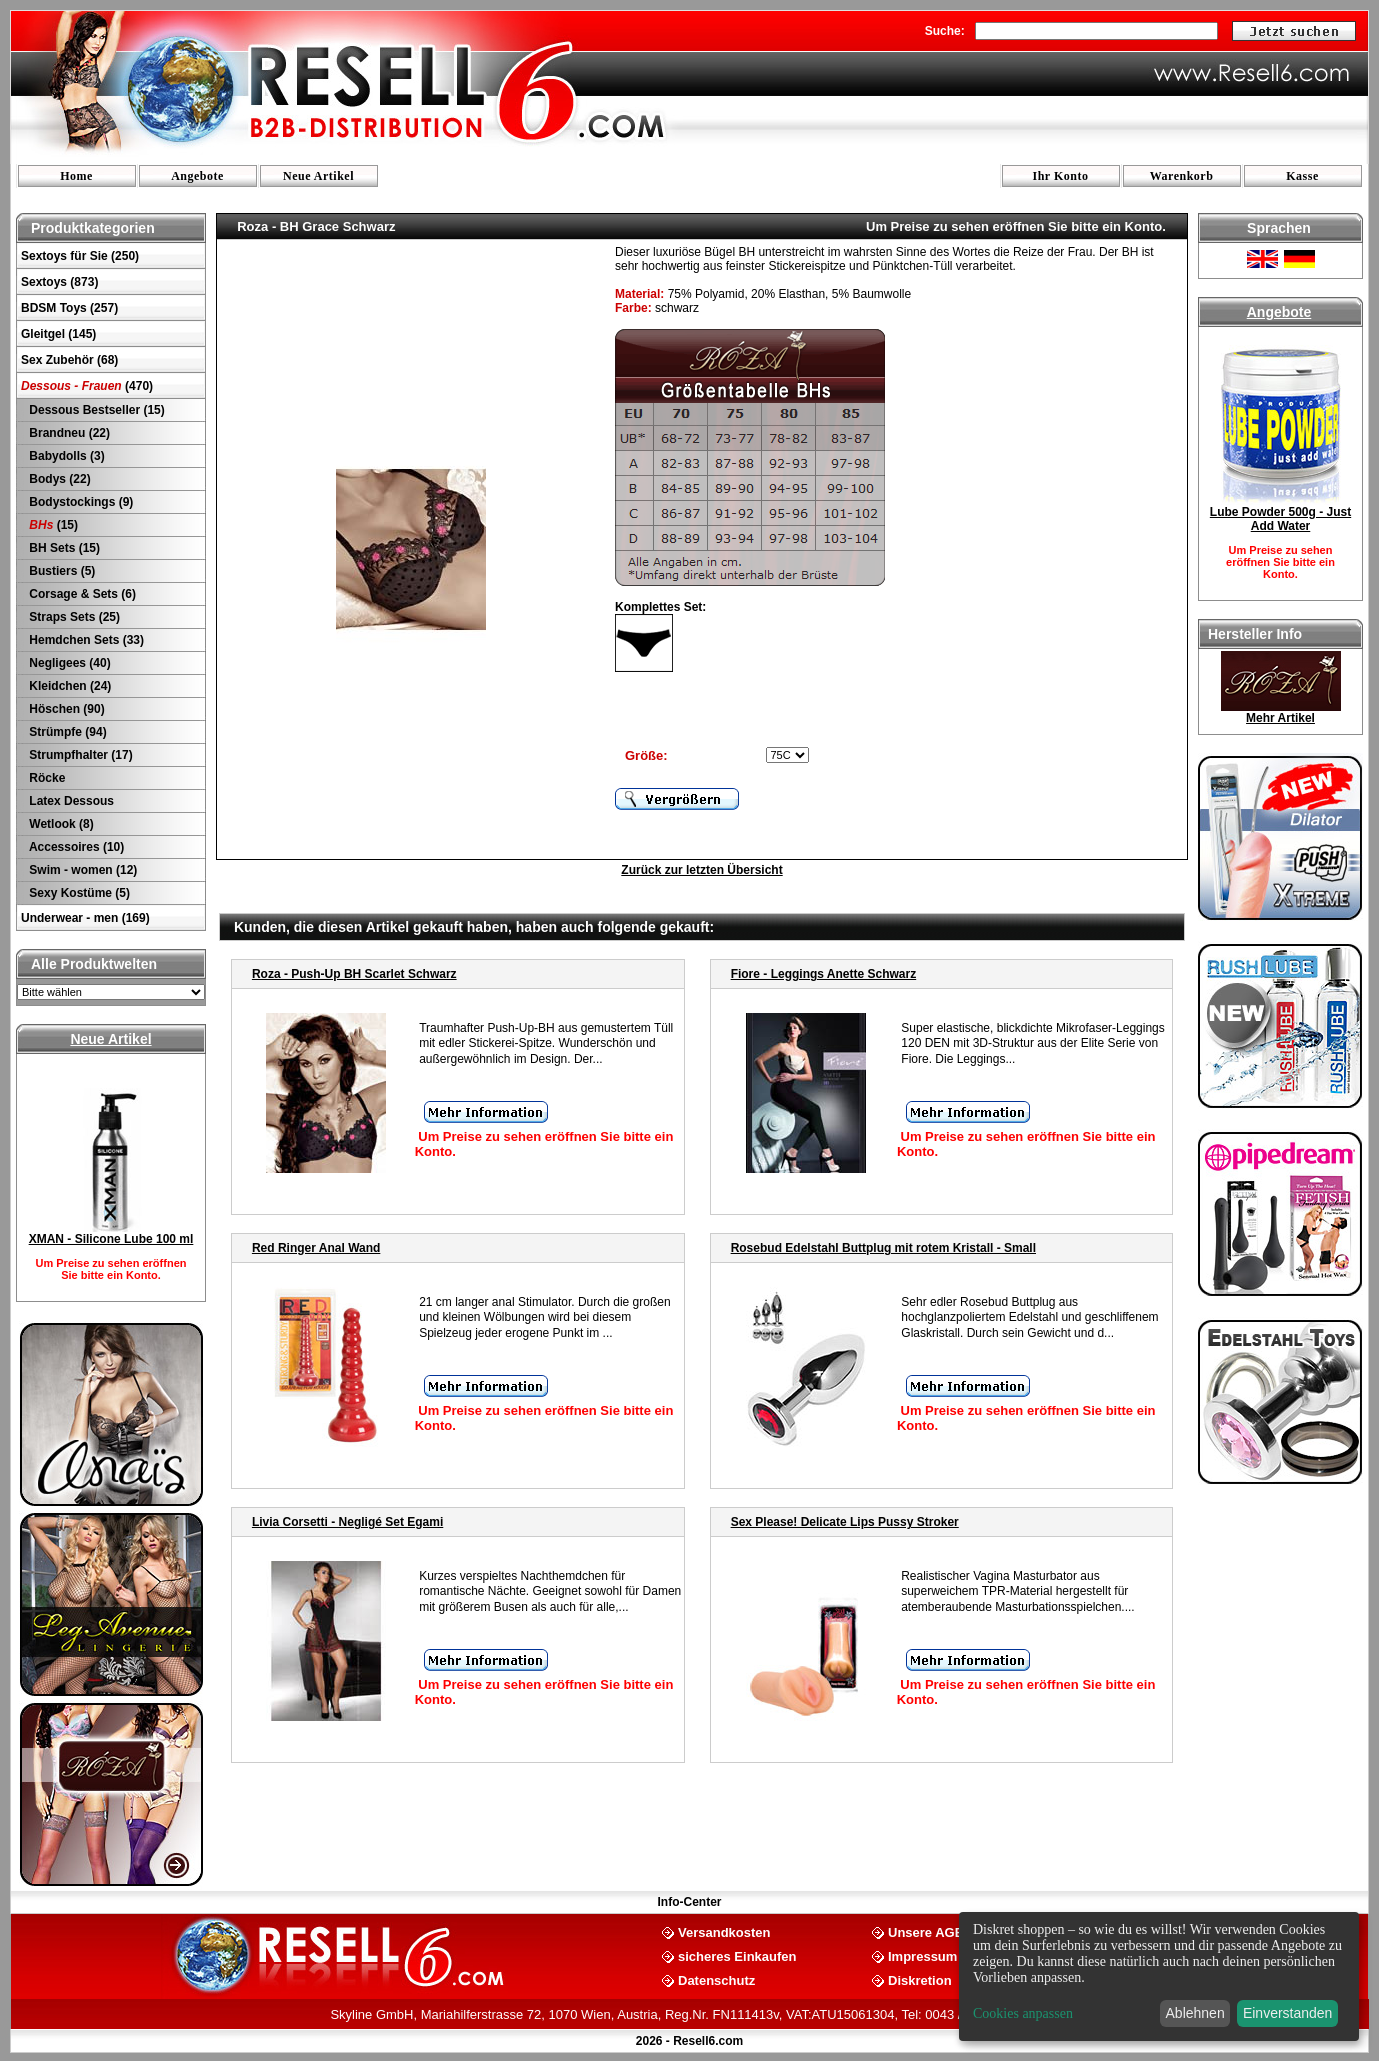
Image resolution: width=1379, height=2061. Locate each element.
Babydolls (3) (65, 456)
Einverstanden (1288, 2013)
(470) (87, 386)
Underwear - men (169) (85, 918)
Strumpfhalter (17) (79, 755)
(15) (52, 525)
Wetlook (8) (60, 824)
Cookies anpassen (1023, 2013)
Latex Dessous (70, 801)
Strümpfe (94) (66, 732)
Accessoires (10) (75, 847)
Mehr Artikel (1280, 718)
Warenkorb (1182, 176)
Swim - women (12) (81, 870)
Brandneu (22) (68, 433)
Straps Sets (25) (73, 617)
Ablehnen (1195, 2013)
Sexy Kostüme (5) (78, 893)
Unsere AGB (926, 1931)
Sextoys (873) (59, 282)
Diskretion (920, 1979)
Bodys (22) (58, 479)
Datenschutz (716, 1979)
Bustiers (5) (60, 571)
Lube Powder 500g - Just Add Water (1280, 519)
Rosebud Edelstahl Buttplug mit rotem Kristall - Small (883, 1248)
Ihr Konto (1061, 176)
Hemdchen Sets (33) (85, 640)
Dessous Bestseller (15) (95, 410)
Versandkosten (724, 1931)
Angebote (197, 176)
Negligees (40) (68, 663)
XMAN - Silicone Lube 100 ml (111, 1239)
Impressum (922, 1955)
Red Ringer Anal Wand (316, 1248)
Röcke (45, 778)
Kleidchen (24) (68, 686)
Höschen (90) (65, 709)
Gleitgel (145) (58, 334)
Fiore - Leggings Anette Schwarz (824, 974)
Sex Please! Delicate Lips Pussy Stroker (845, 1522)
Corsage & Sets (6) (81, 594)
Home (76, 176)
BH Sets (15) (63, 548)
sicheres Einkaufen (737, 1955)
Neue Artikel (318, 176)
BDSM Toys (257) (69, 308)
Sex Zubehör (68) (69, 360)
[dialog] (1159, 1976)
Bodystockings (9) (79, 502)
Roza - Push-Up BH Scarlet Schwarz (354, 974)
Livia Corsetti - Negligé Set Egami (347, 1522)
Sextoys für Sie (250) (80, 256)
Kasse (1302, 176)
